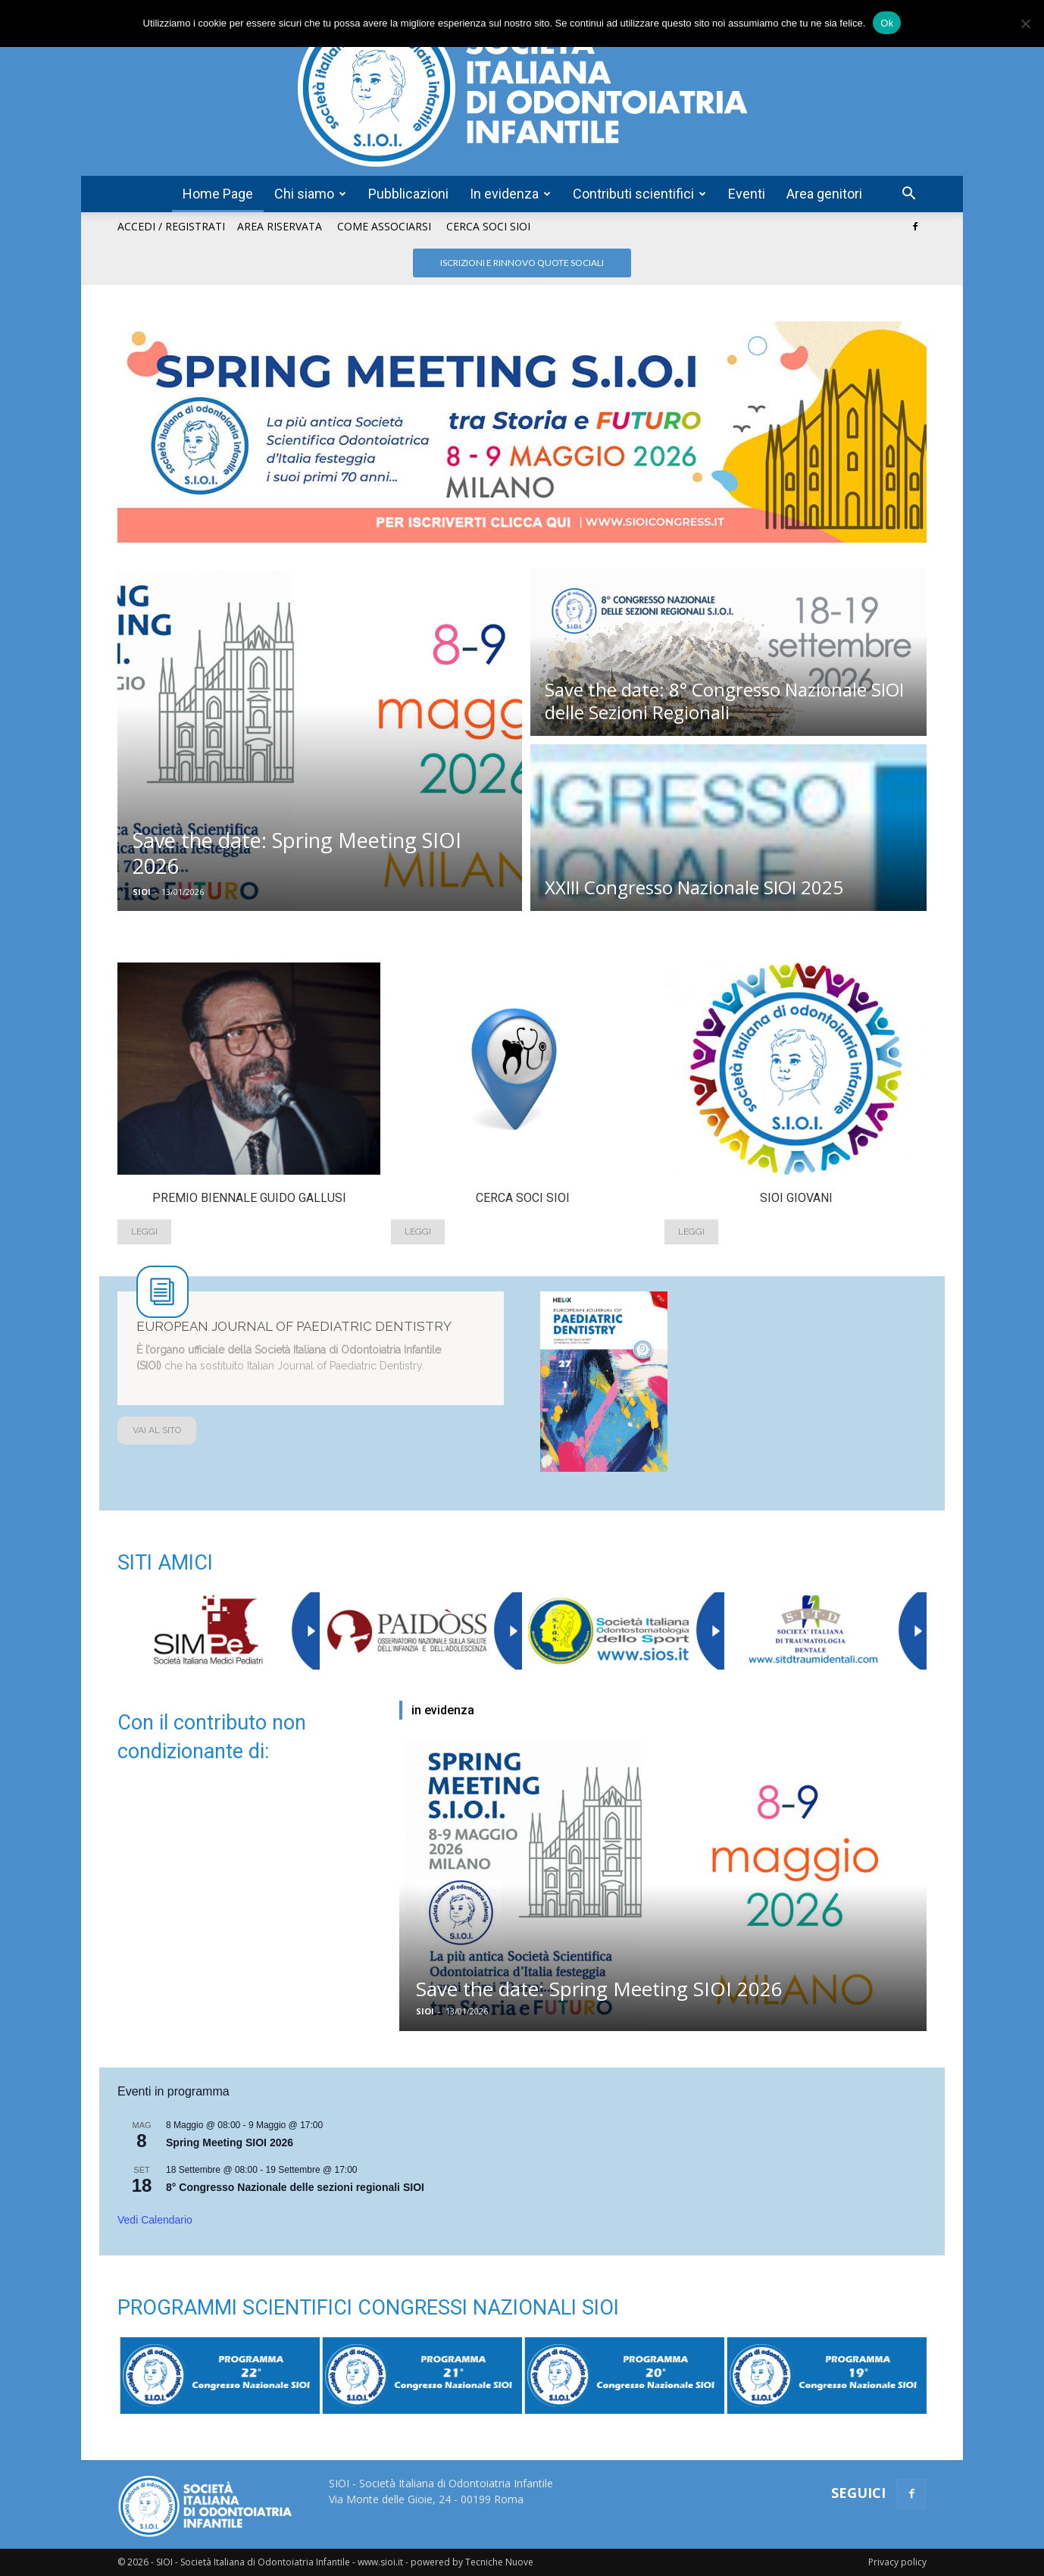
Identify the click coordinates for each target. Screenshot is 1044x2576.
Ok (886, 23)
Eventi (746, 194)
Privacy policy (897, 2562)
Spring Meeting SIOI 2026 (229, 2142)
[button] (908, 195)
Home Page (218, 194)
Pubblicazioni (408, 194)
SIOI (142, 891)
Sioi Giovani (796, 1198)
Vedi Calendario (154, 2220)
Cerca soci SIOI (488, 226)
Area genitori (824, 194)
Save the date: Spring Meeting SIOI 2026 (599, 1988)
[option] (249, 1111)
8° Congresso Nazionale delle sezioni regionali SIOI (295, 2187)
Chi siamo (310, 194)
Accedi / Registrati (171, 226)
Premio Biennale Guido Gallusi (249, 1198)
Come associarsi (384, 226)
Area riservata (279, 226)
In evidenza (510, 194)
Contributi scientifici (639, 194)
